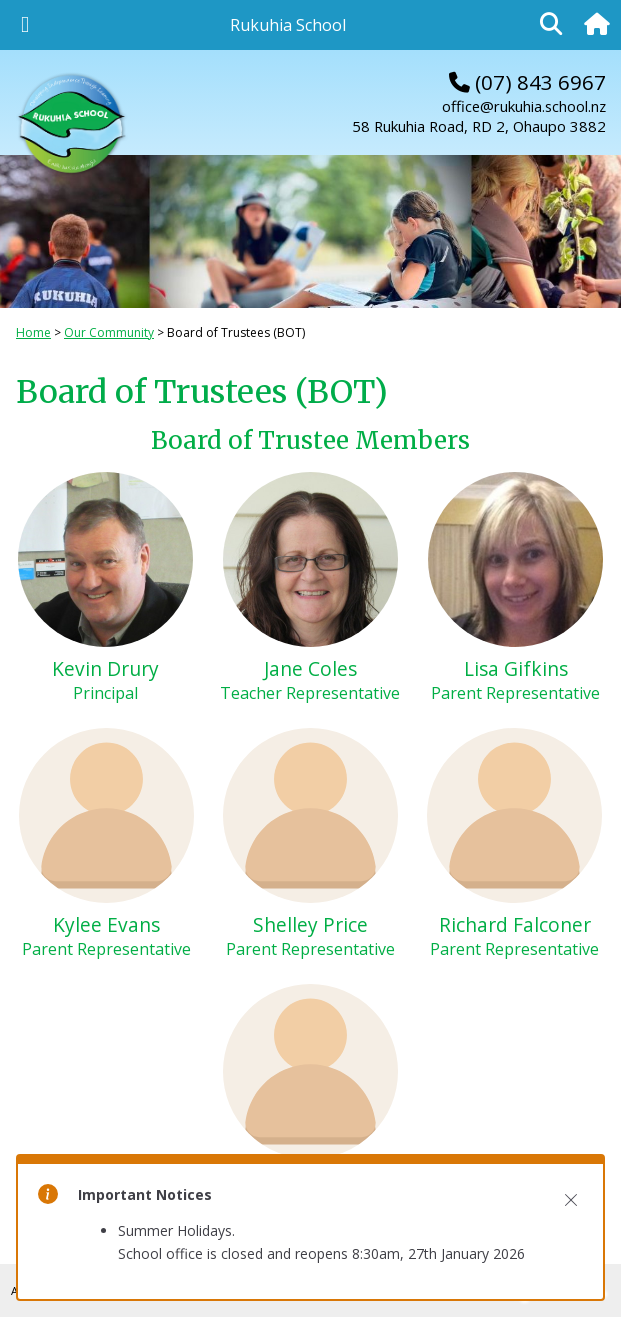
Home (33, 332)
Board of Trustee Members (310, 440)
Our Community (109, 332)
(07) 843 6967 (527, 82)
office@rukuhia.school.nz (524, 106)
